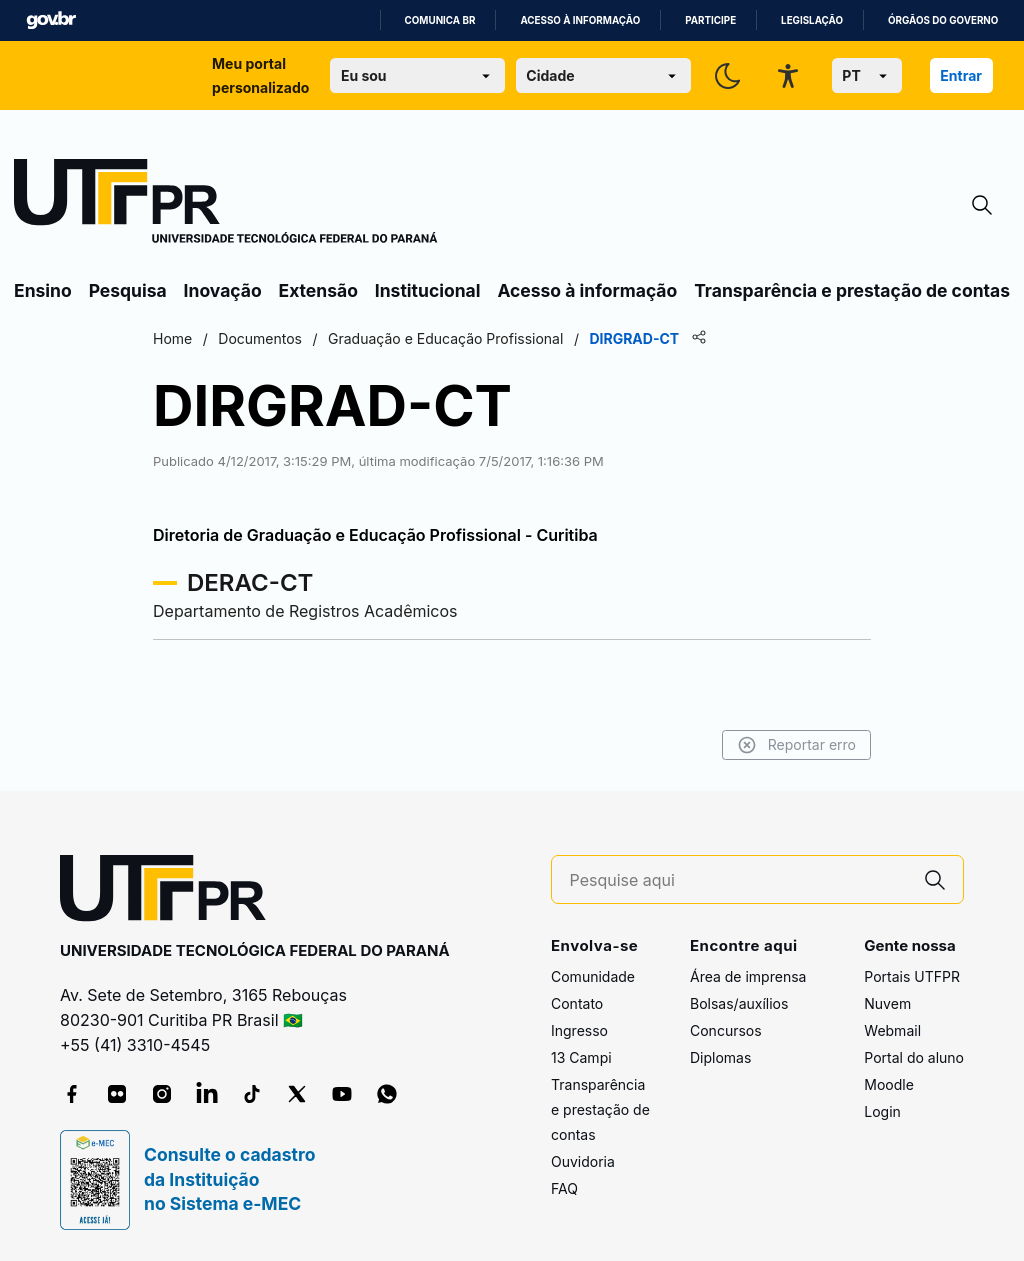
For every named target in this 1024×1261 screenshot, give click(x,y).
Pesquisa (128, 290)
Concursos (726, 1030)
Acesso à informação (580, 20)
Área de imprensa (748, 976)
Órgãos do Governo (943, 20)
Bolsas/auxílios (739, 1003)
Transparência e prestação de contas (852, 290)
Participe (710, 20)
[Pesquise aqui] (739, 880)
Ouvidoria (583, 1161)
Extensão (318, 290)
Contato (577, 1003)
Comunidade (593, 976)
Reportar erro (796, 745)
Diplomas (720, 1057)
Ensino (43, 290)
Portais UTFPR (912, 976)
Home (172, 338)
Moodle (889, 1084)
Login (882, 1111)
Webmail (892, 1030)
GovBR (51, 20)
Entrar (961, 75)
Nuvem (887, 1003)
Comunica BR (440, 20)
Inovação (223, 290)
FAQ (564, 1188)
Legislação (812, 20)
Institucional (428, 290)
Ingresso (579, 1030)
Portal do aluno (914, 1057)
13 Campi (581, 1057)
